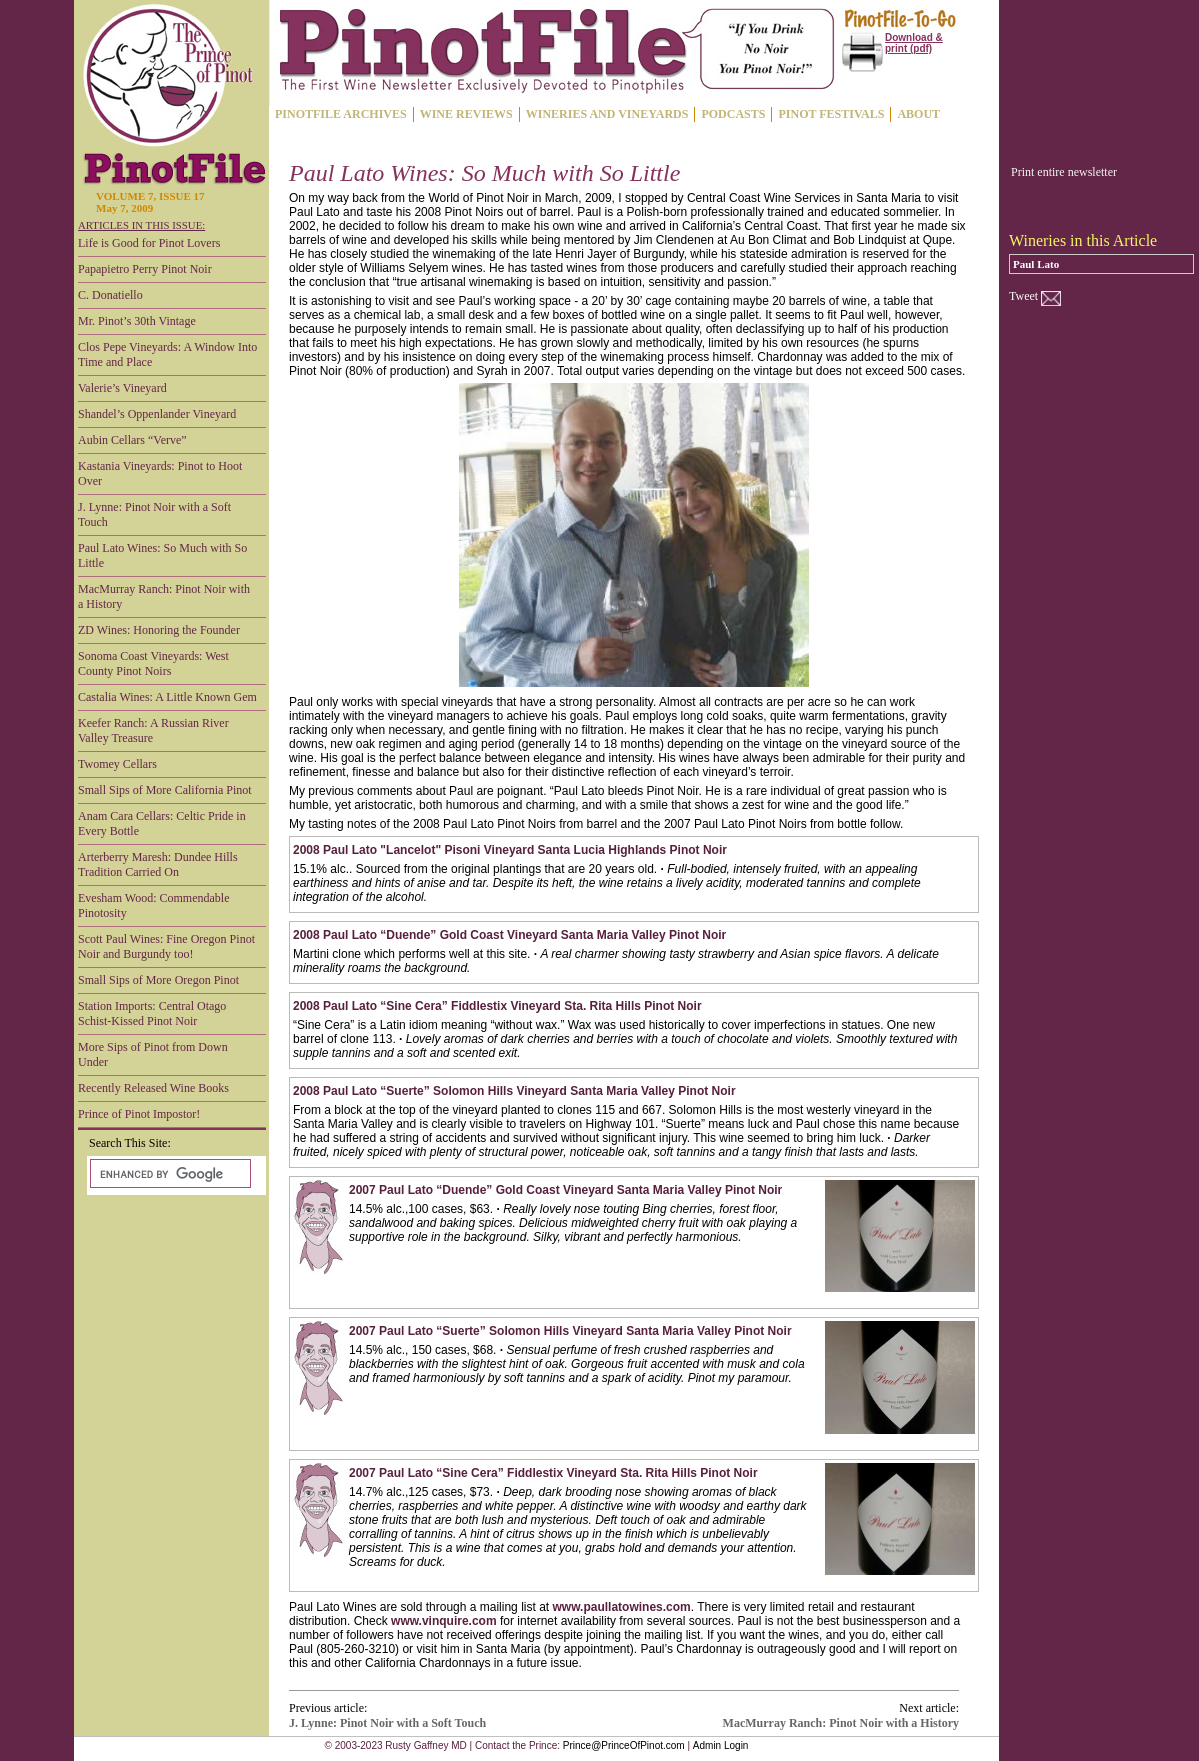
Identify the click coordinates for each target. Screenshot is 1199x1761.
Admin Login (721, 1745)
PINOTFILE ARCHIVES (341, 114)
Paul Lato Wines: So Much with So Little (162, 555)
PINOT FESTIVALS (831, 114)
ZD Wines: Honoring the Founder (159, 630)
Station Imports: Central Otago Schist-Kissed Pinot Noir (152, 1013)
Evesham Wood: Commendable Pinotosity (153, 905)
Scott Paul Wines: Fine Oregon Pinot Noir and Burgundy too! (166, 946)
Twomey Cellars (117, 764)
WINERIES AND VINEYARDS (607, 114)
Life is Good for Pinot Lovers (149, 243)
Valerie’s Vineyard (122, 388)
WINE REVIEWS (466, 114)
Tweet (1023, 296)
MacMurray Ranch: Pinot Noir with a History (164, 596)
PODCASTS (733, 114)
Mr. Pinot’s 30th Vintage (137, 321)
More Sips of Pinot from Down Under (153, 1054)
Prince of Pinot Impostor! (139, 1114)
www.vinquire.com (444, 1621)
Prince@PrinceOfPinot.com (624, 1745)
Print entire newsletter (1064, 172)
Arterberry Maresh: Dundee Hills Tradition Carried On (158, 864)
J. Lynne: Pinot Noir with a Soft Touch (154, 514)
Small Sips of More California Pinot (165, 790)
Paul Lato (1036, 264)
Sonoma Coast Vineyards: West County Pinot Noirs (153, 663)
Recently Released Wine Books (153, 1088)
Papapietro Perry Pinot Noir (145, 269)
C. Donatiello (110, 295)
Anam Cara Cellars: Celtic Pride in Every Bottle (162, 823)
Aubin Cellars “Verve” (132, 440)
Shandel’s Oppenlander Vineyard (157, 414)
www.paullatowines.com (621, 1607)
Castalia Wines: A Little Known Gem (167, 697)
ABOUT (918, 114)
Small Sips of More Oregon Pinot (158, 980)
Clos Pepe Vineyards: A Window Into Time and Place (167, 354)
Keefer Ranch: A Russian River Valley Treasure (153, 730)
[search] (168, 1174)
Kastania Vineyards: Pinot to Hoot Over (160, 473)
